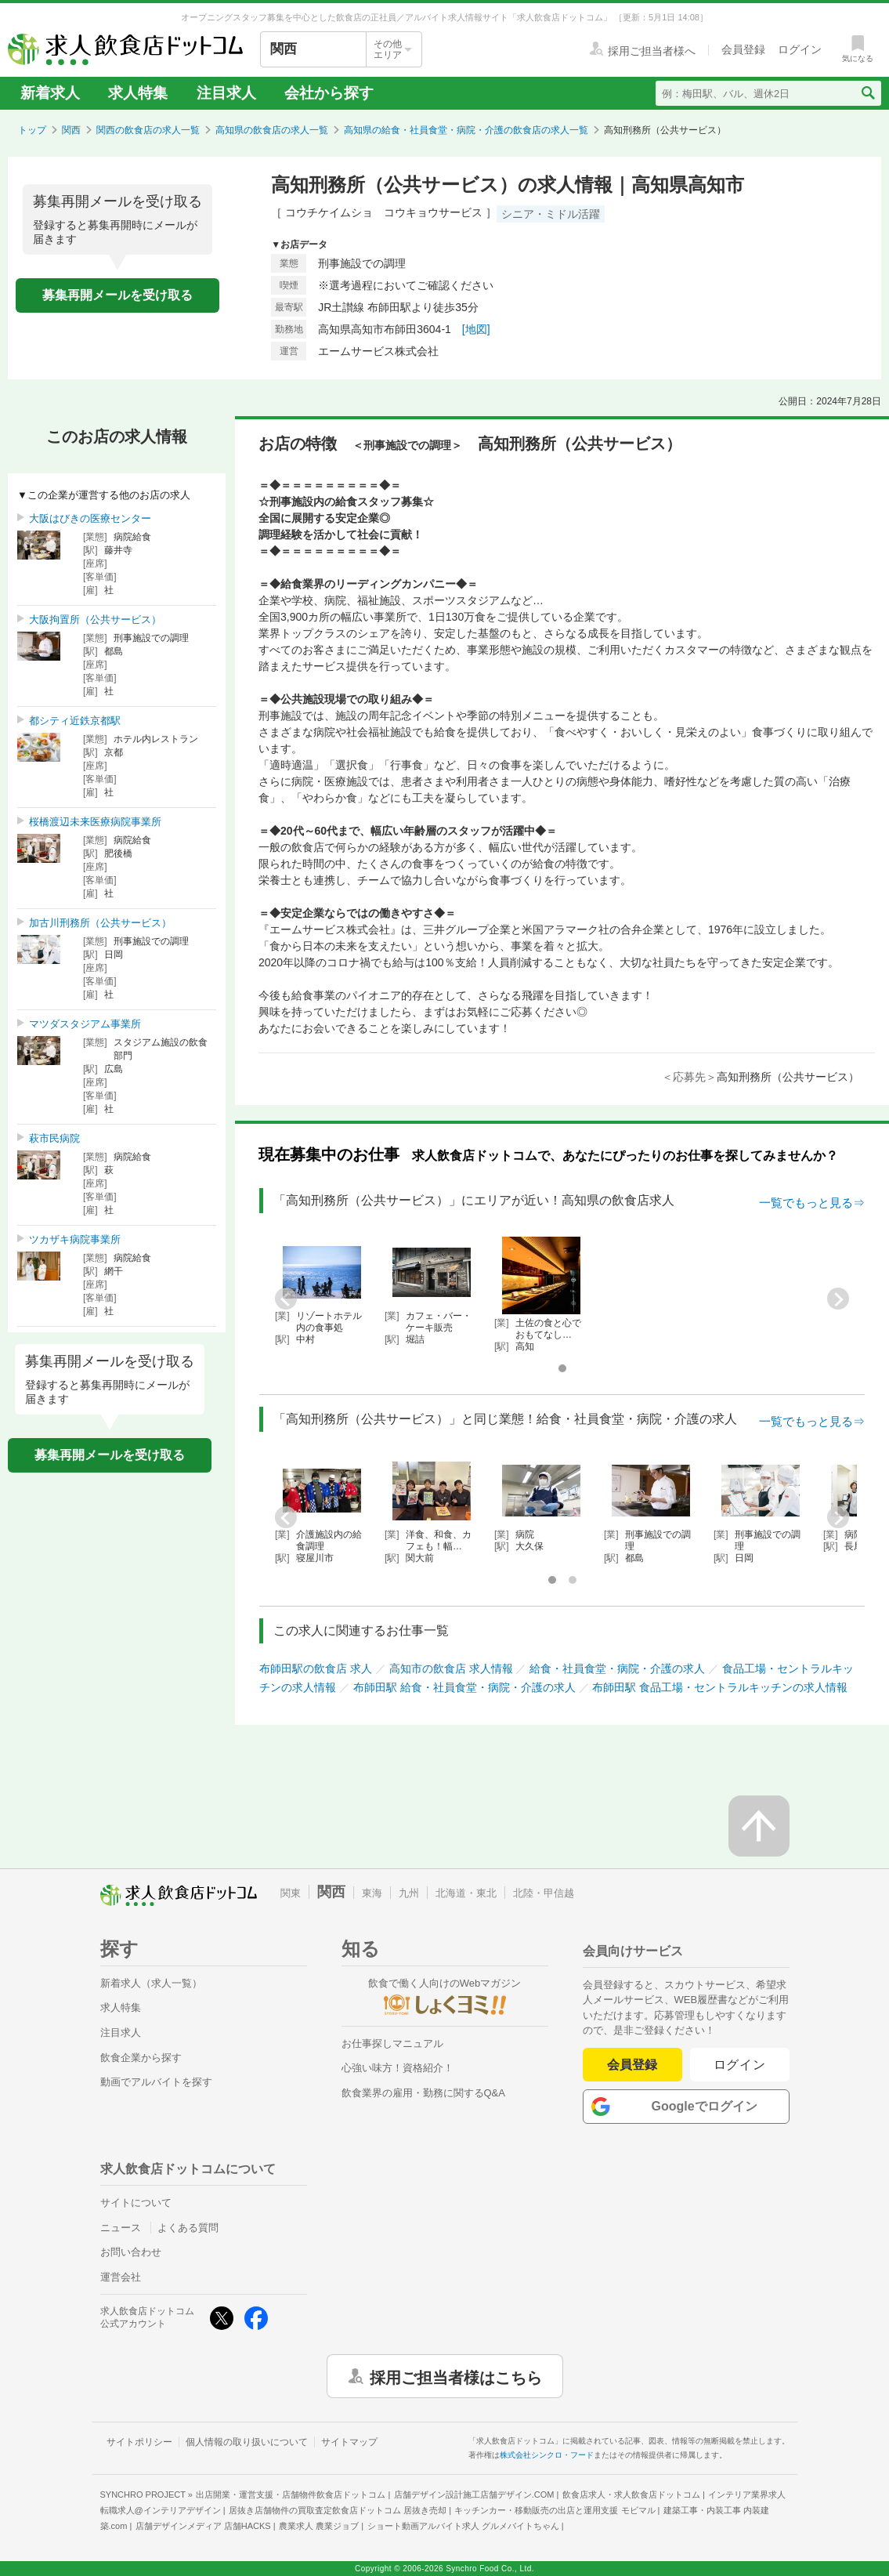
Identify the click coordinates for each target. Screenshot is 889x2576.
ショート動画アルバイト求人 (463, 2526)
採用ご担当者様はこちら (456, 2376)
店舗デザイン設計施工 (474, 2494)
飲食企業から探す (141, 2057)
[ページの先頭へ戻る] (759, 1826)
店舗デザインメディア (203, 2526)
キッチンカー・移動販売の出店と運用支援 (554, 2510)
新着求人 (50, 93)
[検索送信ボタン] (867, 93)
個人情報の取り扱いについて (247, 2442)
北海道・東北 (466, 1893)
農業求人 (319, 2526)
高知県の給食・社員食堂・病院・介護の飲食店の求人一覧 (466, 130)
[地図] (476, 329)
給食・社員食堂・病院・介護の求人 (617, 1668)
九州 (409, 1893)
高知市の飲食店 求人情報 (451, 1668)
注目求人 (226, 93)
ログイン (740, 2064)
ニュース (120, 2228)
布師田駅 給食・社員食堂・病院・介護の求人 (464, 1687)
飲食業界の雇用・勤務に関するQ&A (423, 2093)
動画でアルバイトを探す (156, 2082)
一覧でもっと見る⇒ (812, 1202)
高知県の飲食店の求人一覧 (271, 130)
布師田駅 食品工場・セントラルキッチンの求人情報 (719, 1687)
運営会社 (120, 2277)
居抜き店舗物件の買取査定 (337, 2510)
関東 (290, 1893)
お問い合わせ (130, 2252)
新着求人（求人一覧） (151, 1983)
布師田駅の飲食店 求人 (315, 1668)
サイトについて (136, 2202)
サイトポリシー (139, 2442)
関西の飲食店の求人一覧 (148, 130)
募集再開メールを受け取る (117, 295)
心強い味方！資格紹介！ (398, 2068)
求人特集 (138, 93)
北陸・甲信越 (543, 1893)
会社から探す (329, 93)
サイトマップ (349, 2442)
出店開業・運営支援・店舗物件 (290, 2494)
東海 (372, 1893)
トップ (32, 130)
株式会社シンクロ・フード (547, 2455)
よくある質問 (188, 2228)
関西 (71, 130)
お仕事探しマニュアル (392, 2043)
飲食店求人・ (631, 2494)
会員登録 (632, 2064)
